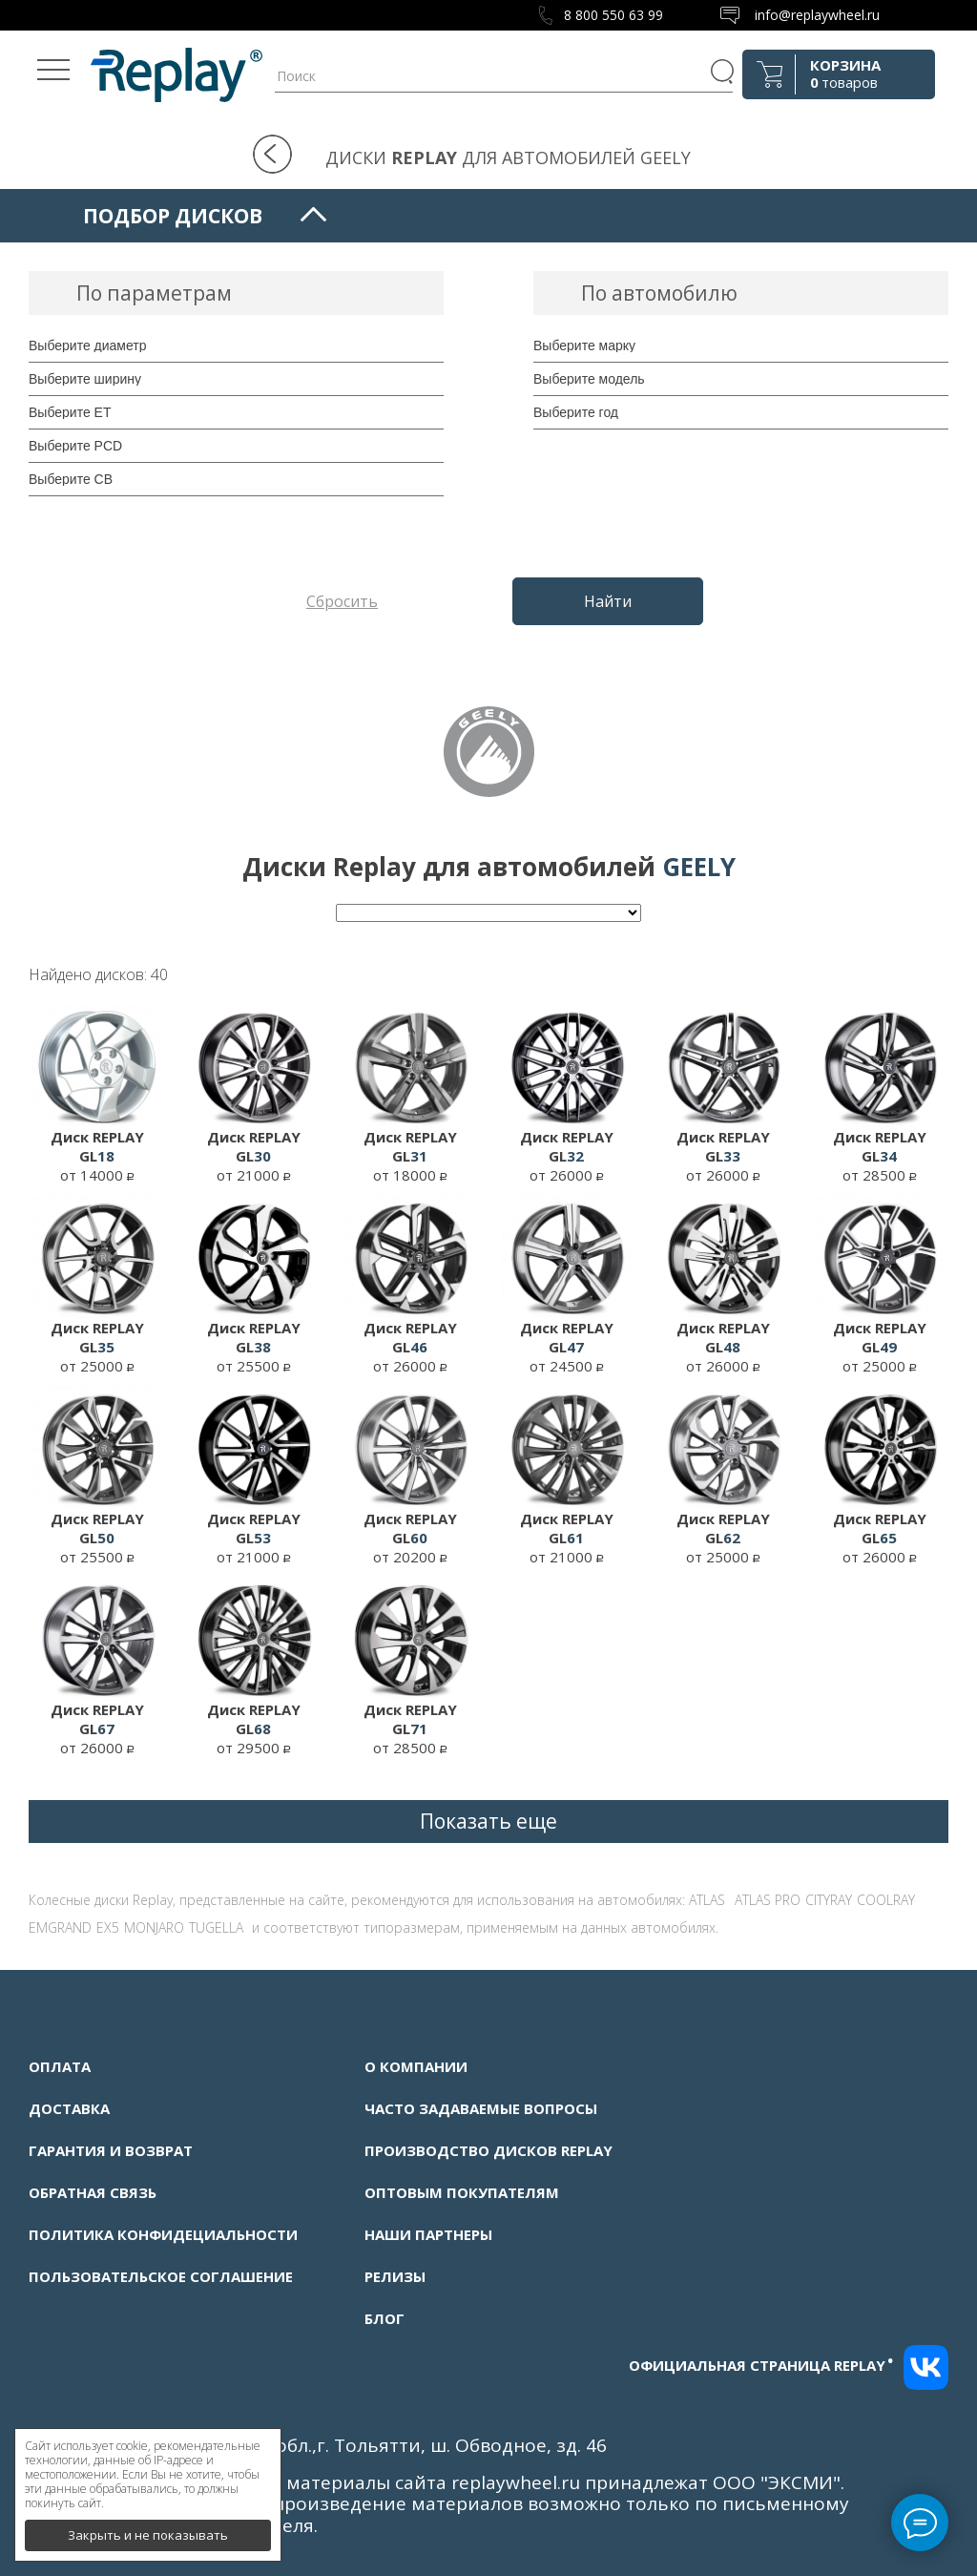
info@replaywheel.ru (817, 15)
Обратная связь (92, 2192)
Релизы (395, 2276)
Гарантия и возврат (111, 2150)
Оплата (60, 2066)
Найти (608, 601)
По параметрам (154, 293)
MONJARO (154, 1927)
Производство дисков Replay (488, 2150)
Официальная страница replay (761, 2365)
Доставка (69, 2108)
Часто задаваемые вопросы (480, 2108)
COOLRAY (886, 1900)
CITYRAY (828, 1900)
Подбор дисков (172, 215)
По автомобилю (659, 293)
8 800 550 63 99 (613, 15)
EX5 (107, 1927)
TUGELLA (216, 1927)
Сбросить (342, 601)
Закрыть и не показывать (148, 2528)
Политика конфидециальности (163, 2234)
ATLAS (707, 1900)
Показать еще (488, 1821)
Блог (384, 2318)
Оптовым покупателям (461, 2192)
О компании (416, 2066)
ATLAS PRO (767, 1900)
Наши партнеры (428, 2234)
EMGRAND (60, 1927)
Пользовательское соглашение (161, 2276)
